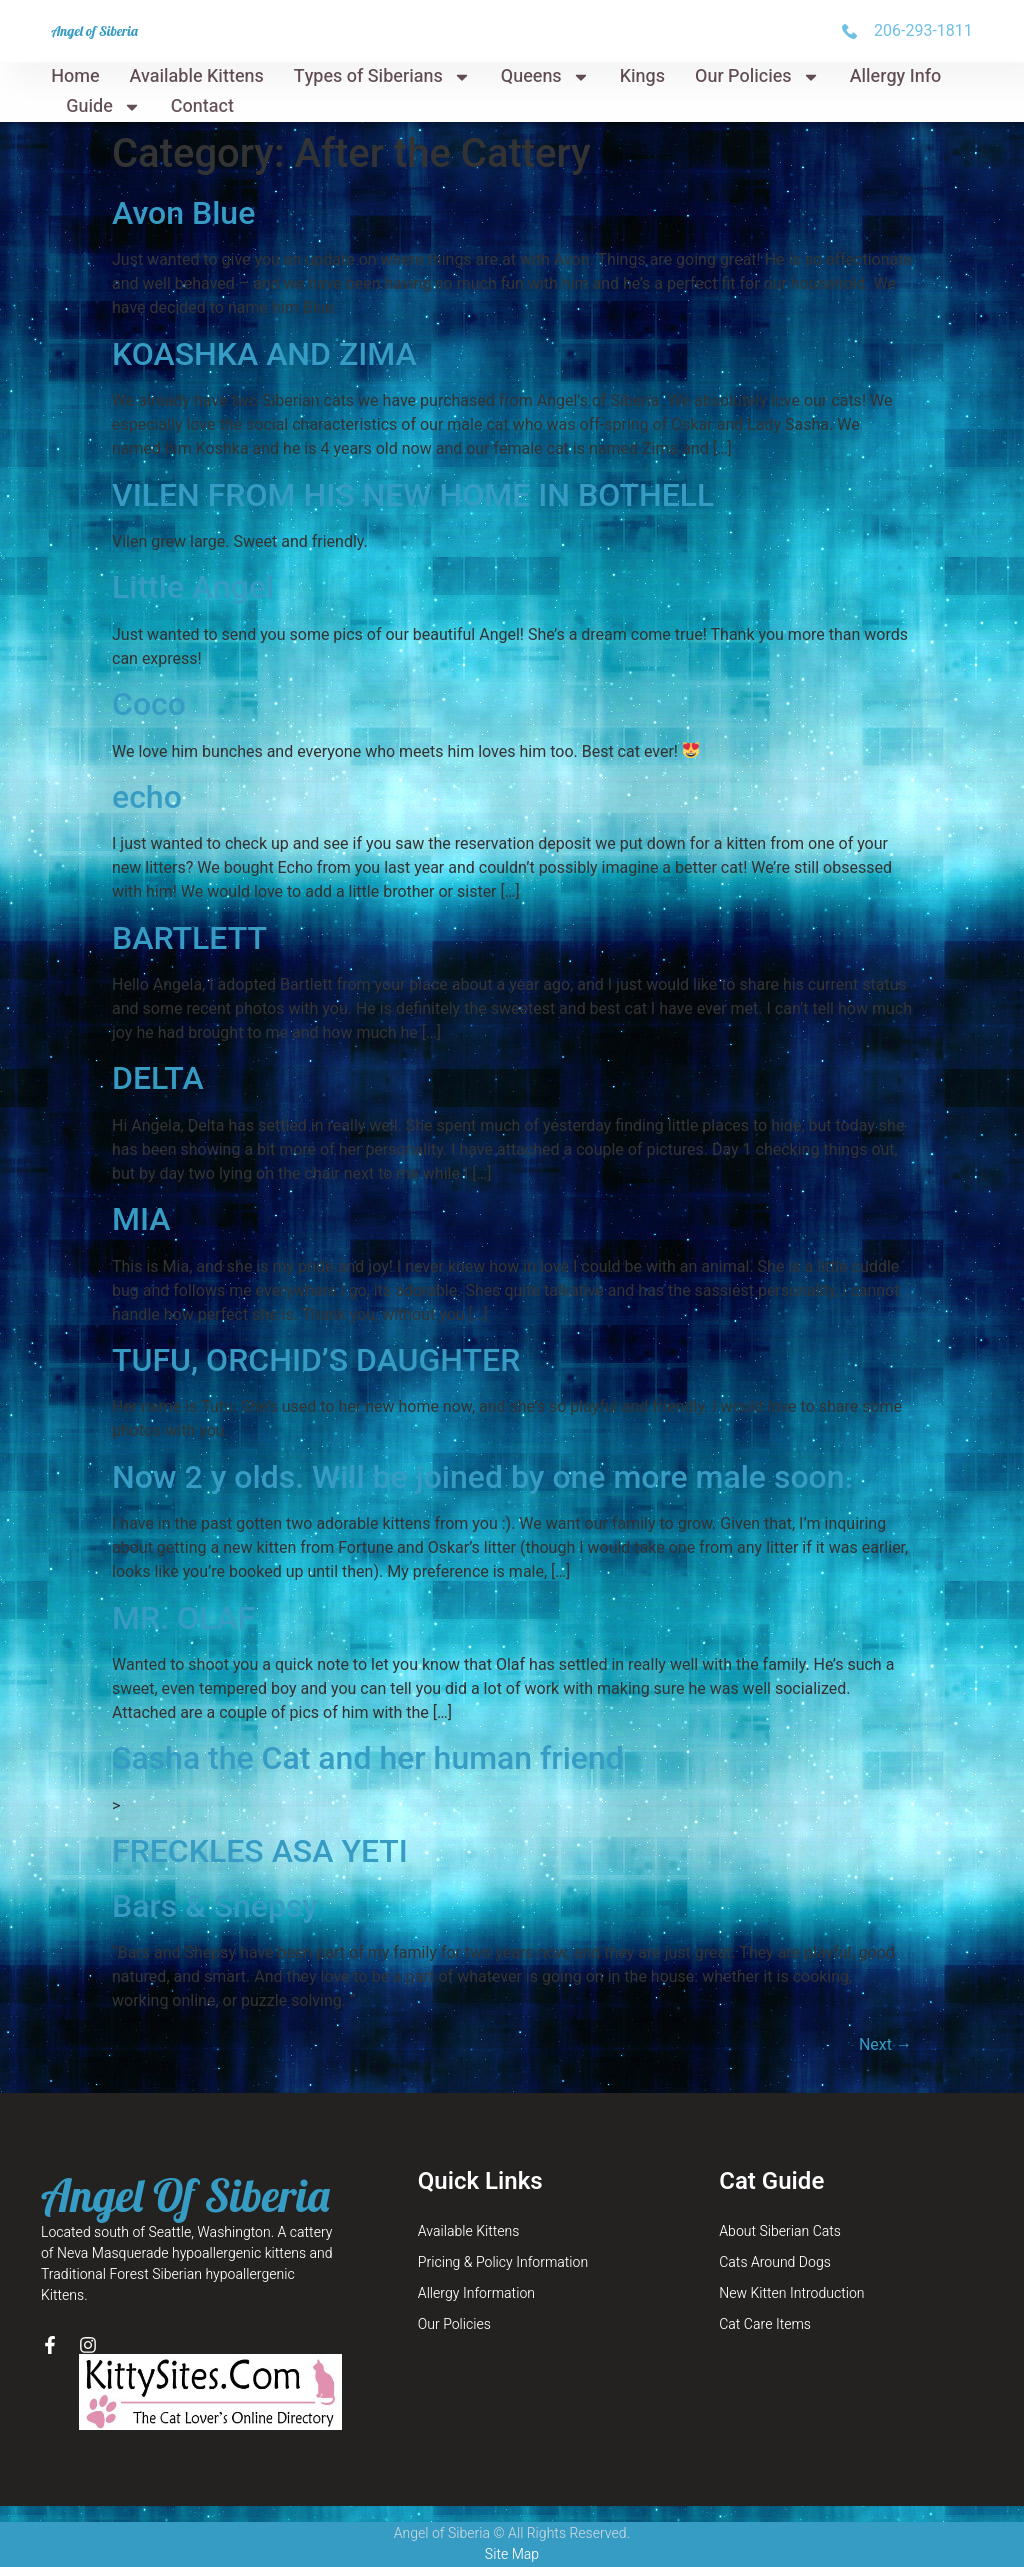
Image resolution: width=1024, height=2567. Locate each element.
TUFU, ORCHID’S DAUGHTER (316, 1360)
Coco (149, 704)
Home (75, 76)
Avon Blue (183, 213)
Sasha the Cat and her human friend (368, 1758)
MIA (141, 1219)
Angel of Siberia (94, 31)
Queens (545, 77)
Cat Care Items (765, 2324)
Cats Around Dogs (775, 2262)
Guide (103, 107)
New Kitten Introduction (791, 2293)
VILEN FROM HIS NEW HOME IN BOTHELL (413, 495)
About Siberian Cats (780, 2231)
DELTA (158, 1078)
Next (885, 2044)
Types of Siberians (382, 77)
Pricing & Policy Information (503, 2262)
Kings (642, 76)
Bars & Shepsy (215, 1906)
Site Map (512, 2554)
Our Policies (757, 77)
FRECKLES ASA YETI (260, 1851)
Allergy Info (896, 76)
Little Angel (193, 587)
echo (147, 797)
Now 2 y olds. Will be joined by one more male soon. (482, 1477)
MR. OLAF (183, 1618)
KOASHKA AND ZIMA (264, 354)
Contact (202, 106)
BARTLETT (189, 938)
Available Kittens (197, 76)
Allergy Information (476, 2293)
